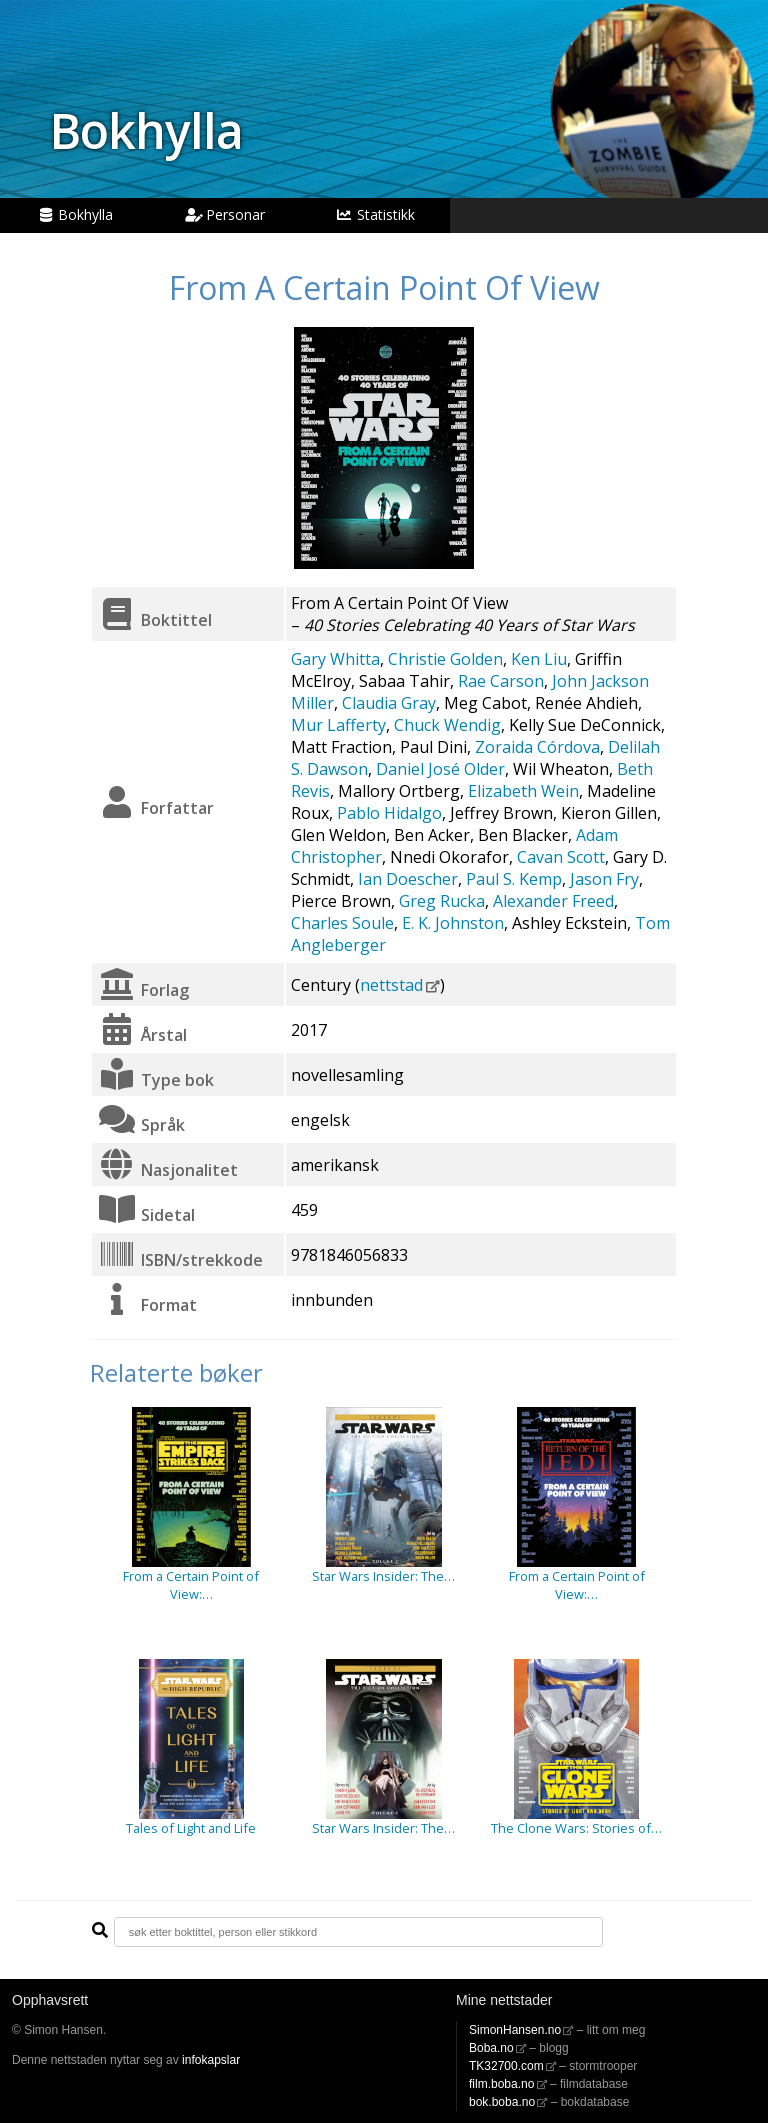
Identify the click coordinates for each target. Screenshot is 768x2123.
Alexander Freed (553, 901)
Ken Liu (539, 659)
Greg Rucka (442, 901)
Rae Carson (501, 681)
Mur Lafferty (338, 725)
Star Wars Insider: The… (383, 1576)
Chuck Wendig (447, 725)
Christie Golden (445, 659)
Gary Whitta (335, 659)
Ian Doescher (408, 879)
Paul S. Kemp (514, 879)
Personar (225, 214)
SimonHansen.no (515, 2030)
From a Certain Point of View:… (191, 1585)
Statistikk (375, 214)
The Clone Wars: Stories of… (576, 1828)
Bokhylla (146, 130)
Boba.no (491, 2048)
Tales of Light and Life (191, 1828)
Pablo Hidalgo (389, 813)
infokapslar (211, 2060)
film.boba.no (501, 2084)
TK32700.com (506, 2066)
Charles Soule (342, 923)
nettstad (391, 985)
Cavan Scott (561, 857)
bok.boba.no (502, 2102)
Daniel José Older (440, 769)
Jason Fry (604, 879)
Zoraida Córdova (537, 747)
